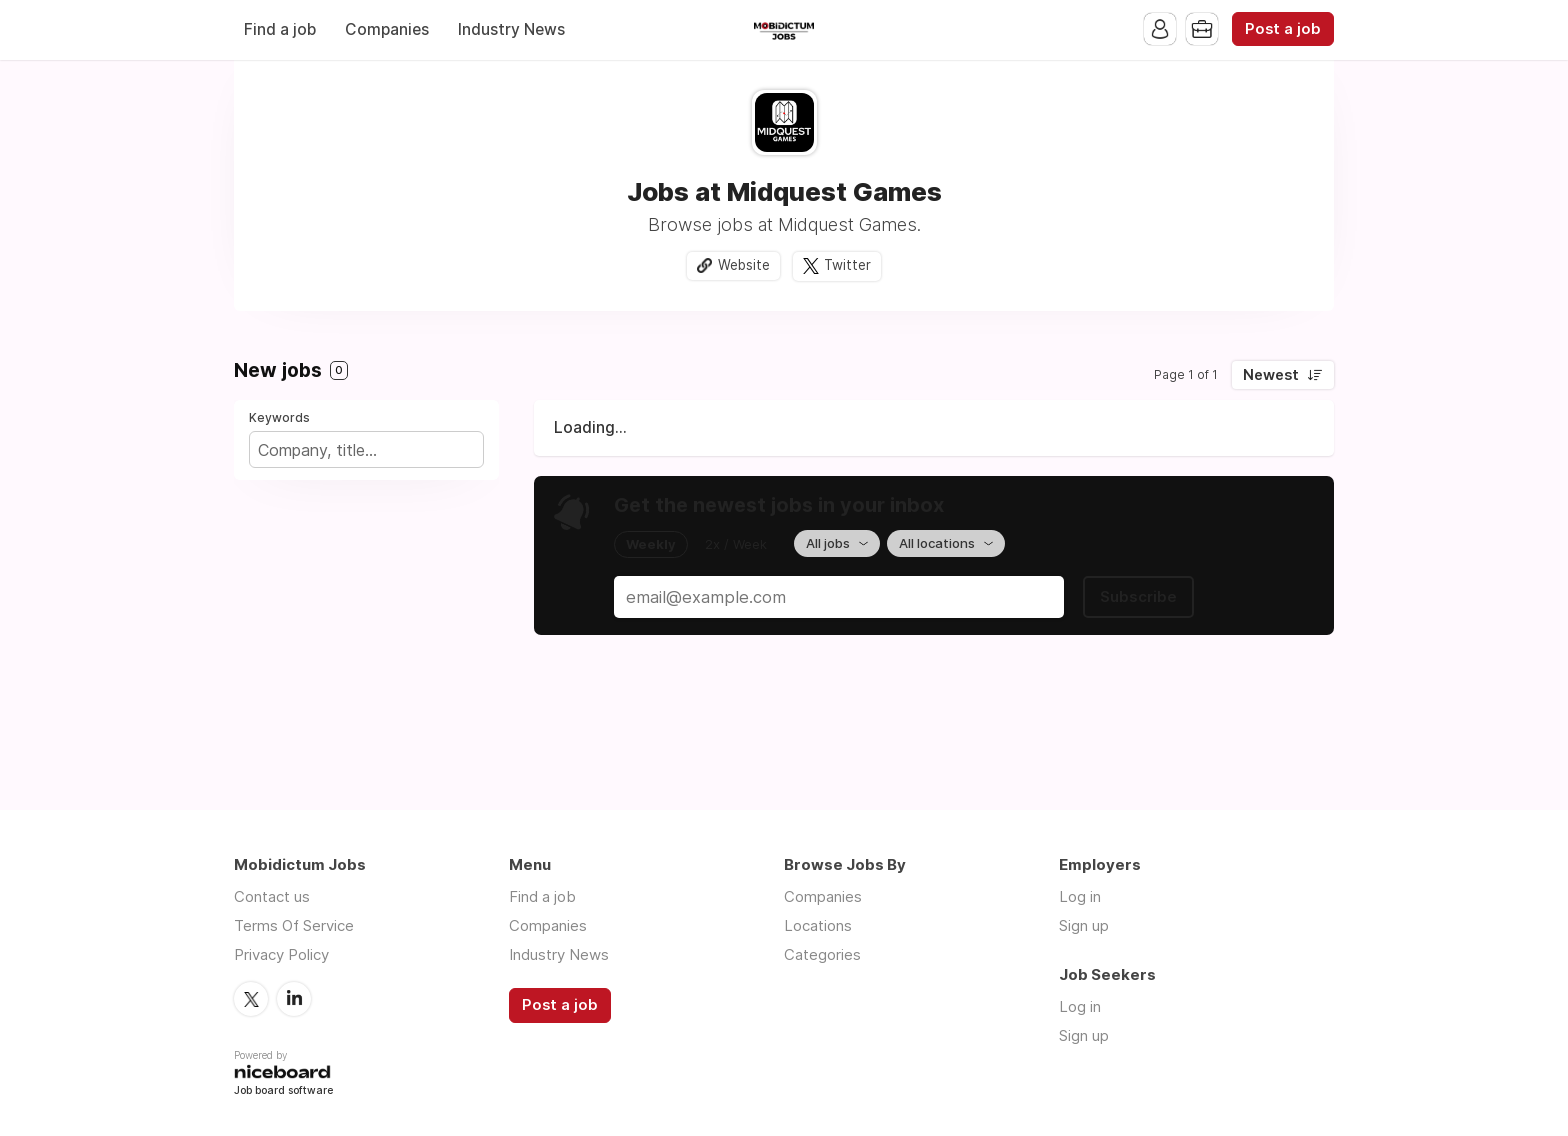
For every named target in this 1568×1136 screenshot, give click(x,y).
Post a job (1283, 29)
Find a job (280, 29)
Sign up (1084, 925)
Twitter (847, 265)
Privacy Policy (281, 954)
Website (744, 265)
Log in (1080, 896)
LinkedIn (294, 999)
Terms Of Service (294, 925)
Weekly (651, 544)
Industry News (511, 29)
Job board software (283, 1091)
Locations (818, 925)
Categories (822, 954)
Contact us (272, 896)
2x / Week (736, 544)
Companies (387, 29)
